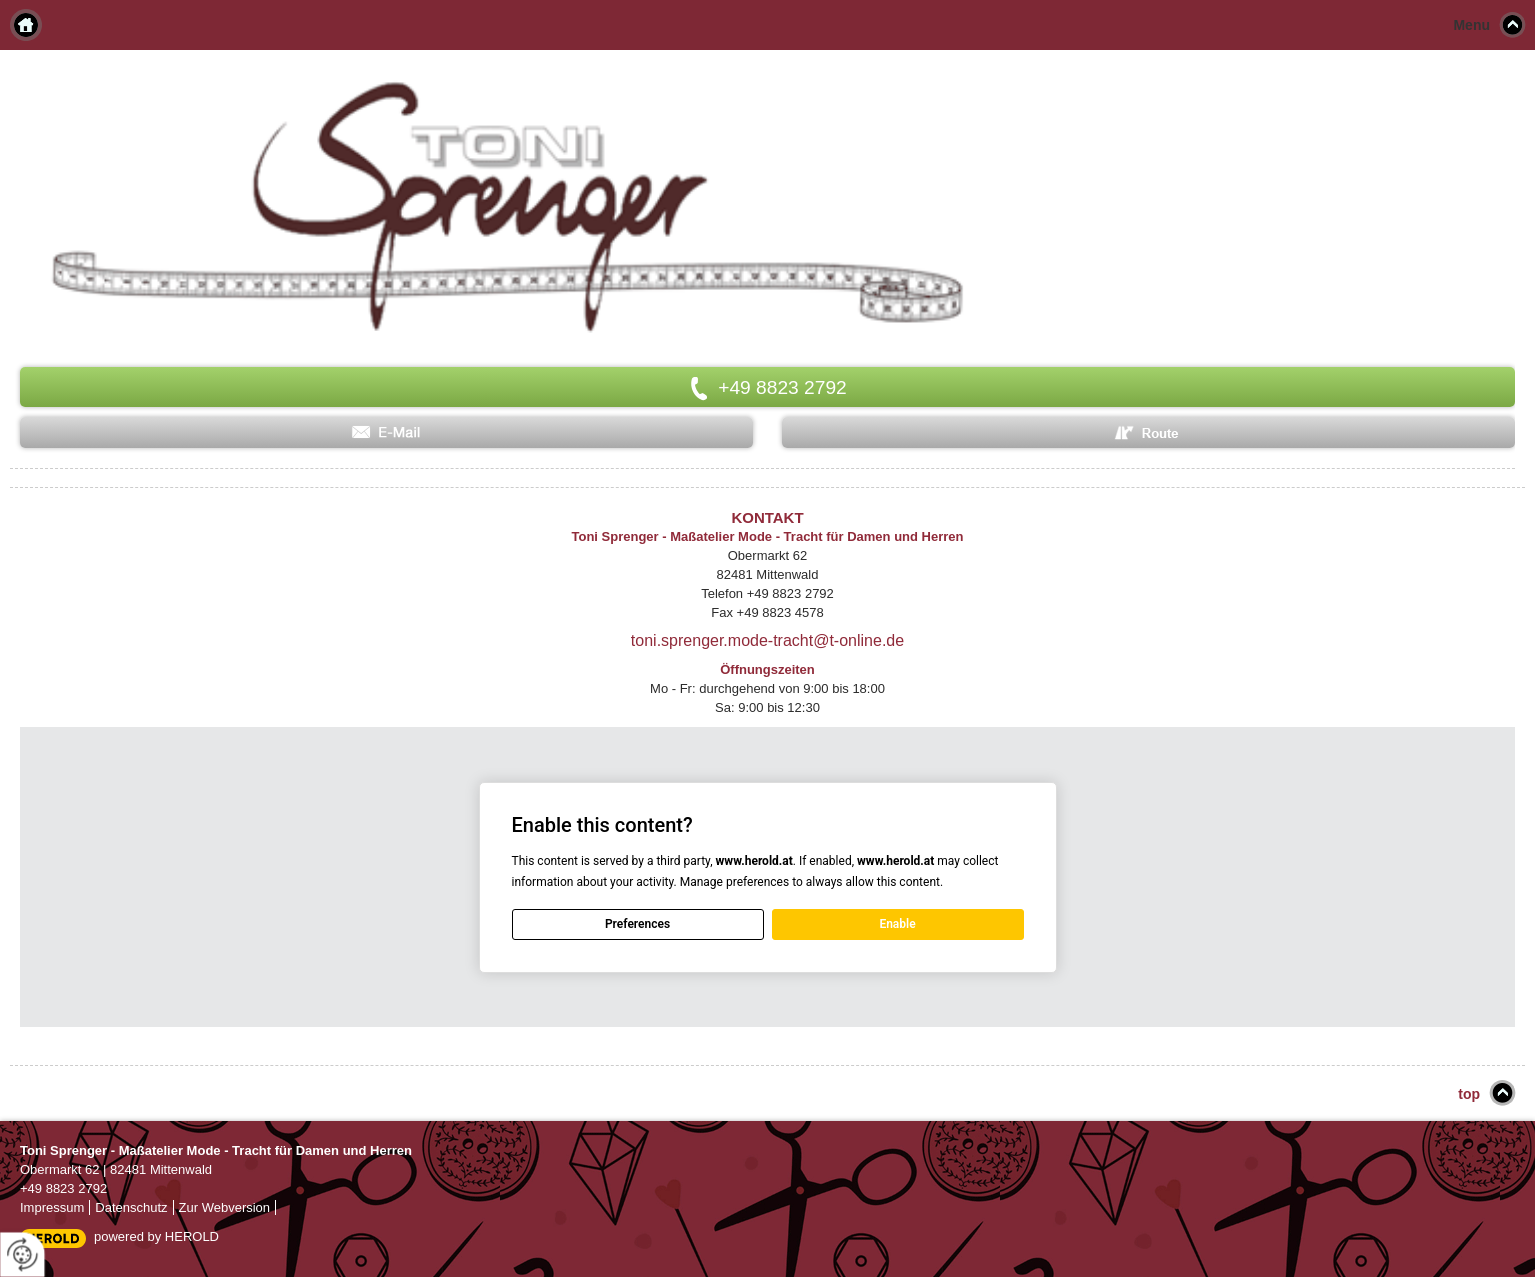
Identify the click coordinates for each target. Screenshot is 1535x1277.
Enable (897, 924)
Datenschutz (131, 1207)
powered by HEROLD (156, 1236)
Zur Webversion (225, 1207)
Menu (1471, 25)
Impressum (52, 1207)
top (1469, 1094)
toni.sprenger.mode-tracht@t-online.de (767, 640)
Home (26, 25)
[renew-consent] (22, 1254)
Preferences (637, 924)
